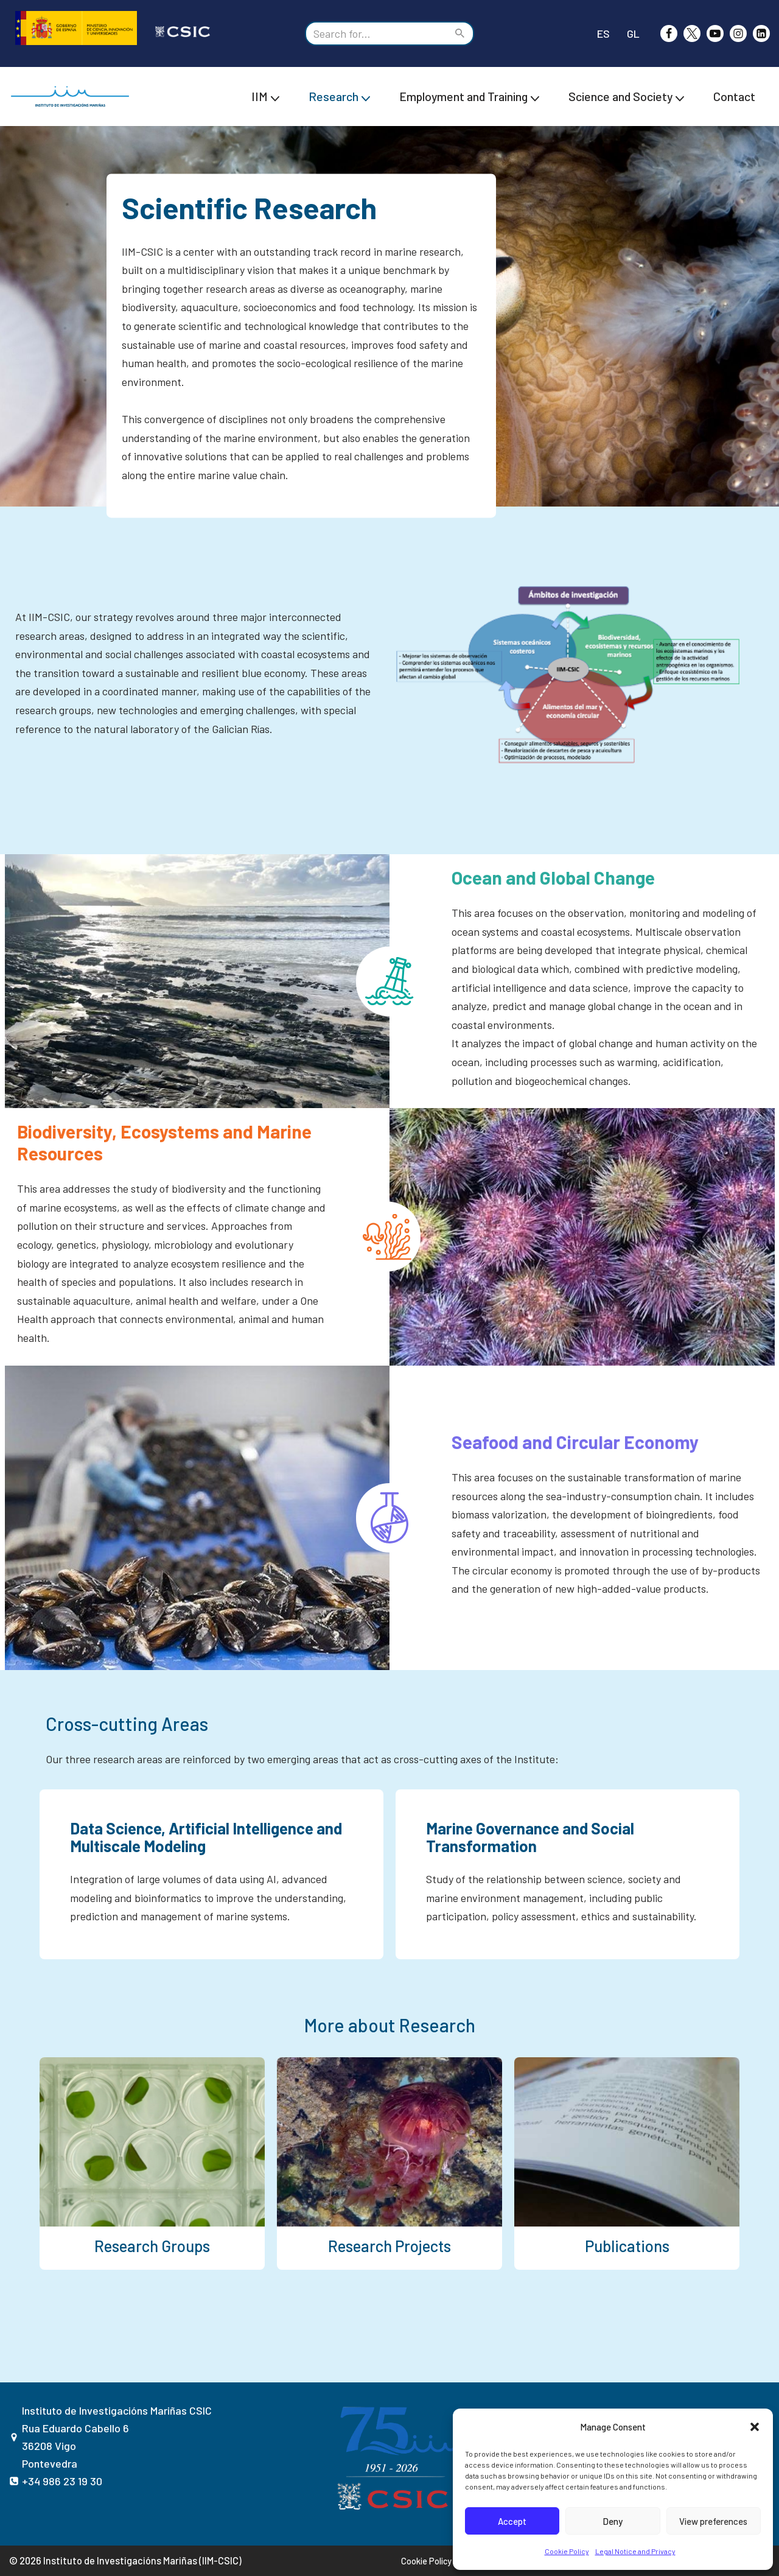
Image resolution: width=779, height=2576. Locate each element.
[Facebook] (668, 33)
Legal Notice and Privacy (635, 2551)
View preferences (713, 2521)
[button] (755, 2427)
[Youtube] (715, 33)
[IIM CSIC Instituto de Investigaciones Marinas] (73, 96)
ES (603, 33)
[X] (691, 33)
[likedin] (761, 33)
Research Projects (389, 2245)
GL (633, 33)
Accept (512, 2521)
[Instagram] (738, 33)
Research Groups (152, 2245)
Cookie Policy (567, 2551)
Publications (627, 2245)
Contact (734, 96)
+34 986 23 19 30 (62, 2481)
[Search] (376, 33)
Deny (613, 2521)
